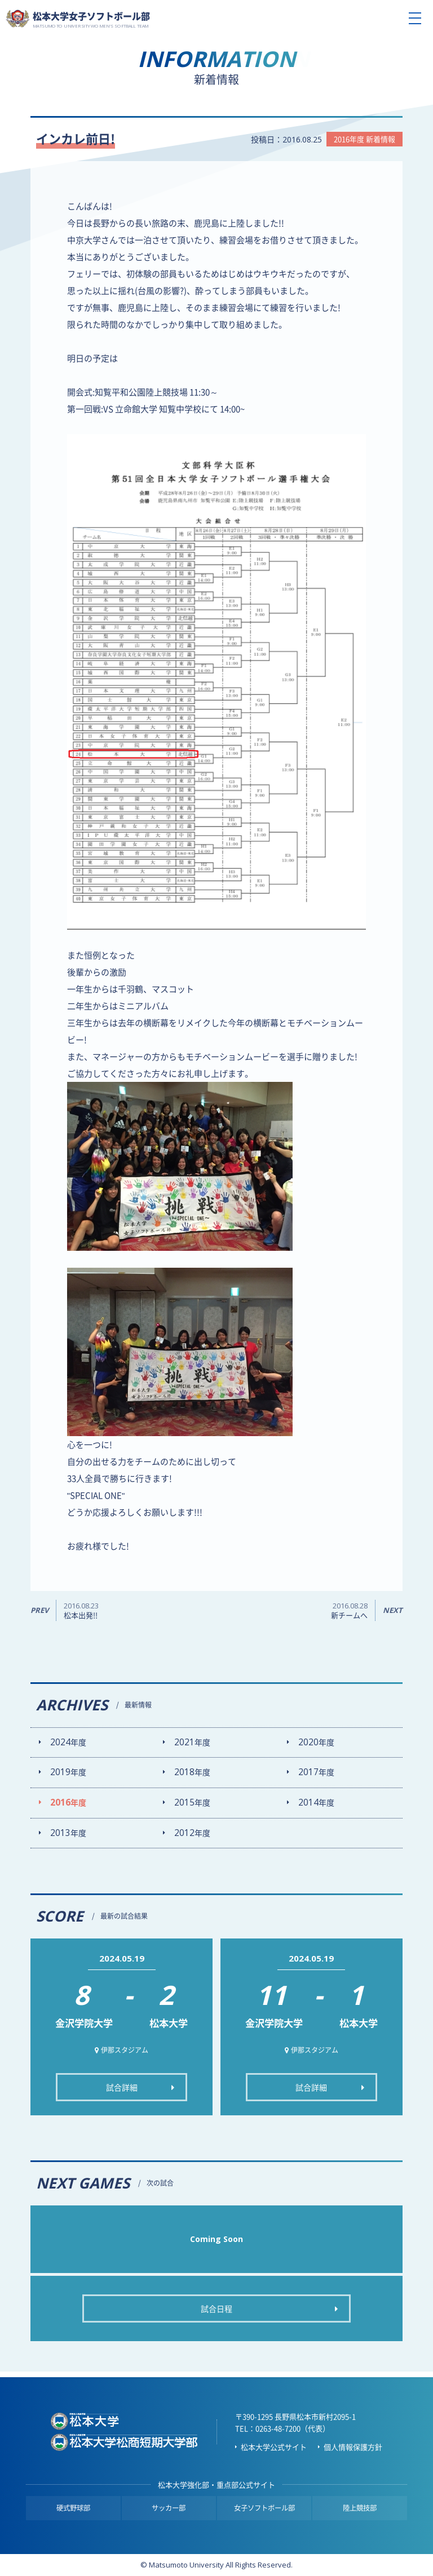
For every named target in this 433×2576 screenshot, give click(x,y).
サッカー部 (169, 2508)
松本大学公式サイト (274, 2446)
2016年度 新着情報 (364, 138)
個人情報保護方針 (353, 2446)
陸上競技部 (360, 2508)
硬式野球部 (73, 2508)
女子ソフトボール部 (264, 2508)
